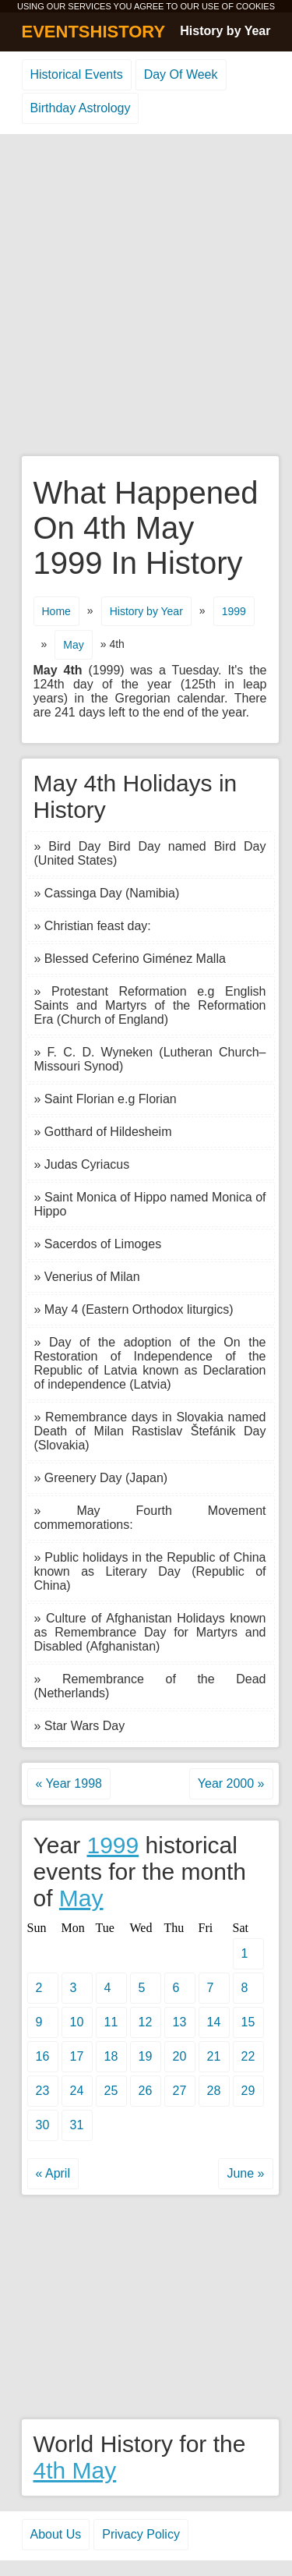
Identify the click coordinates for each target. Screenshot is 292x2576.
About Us (56, 2534)
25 (111, 2090)
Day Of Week (181, 74)
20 (180, 2056)
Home (56, 611)
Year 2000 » (231, 1783)
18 (111, 2056)
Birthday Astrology (80, 108)
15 (248, 2022)
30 (43, 2125)
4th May (75, 2470)
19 (146, 2056)
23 (43, 2090)
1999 (234, 611)
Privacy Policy (141, 2534)
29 (248, 2090)
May (73, 645)
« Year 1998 (69, 1783)
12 (146, 2022)
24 (77, 2090)
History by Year (225, 30)
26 (146, 2090)
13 (180, 2022)
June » (245, 2173)
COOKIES (255, 6)
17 (77, 2056)
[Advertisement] (146, 296)
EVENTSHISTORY (94, 31)
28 (214, 2090)
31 (77, 2125)
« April (53, 2173)
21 (214, 2056)
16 (43, 2056)
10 (77, 2022)
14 (214, 2022)
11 (111, 2022)
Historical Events (76, 74)
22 (248, 2056)
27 (180, 2090)
